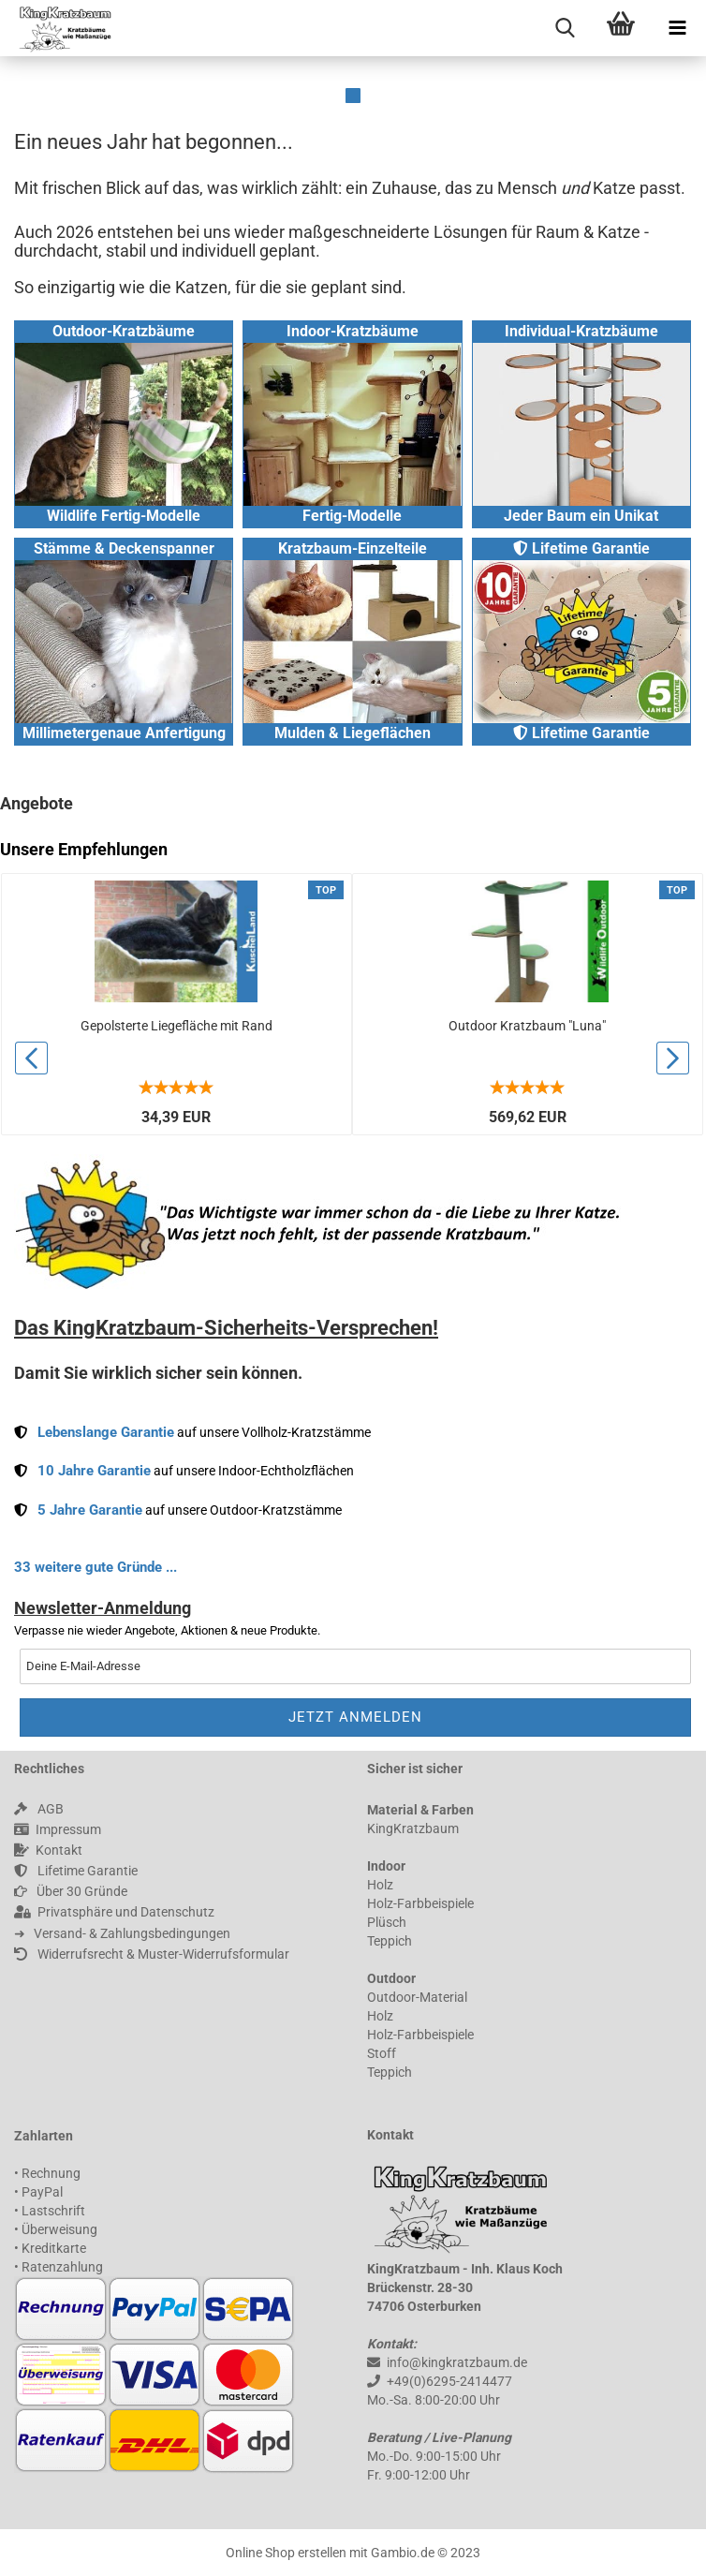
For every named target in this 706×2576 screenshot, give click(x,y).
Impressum (57, 1829)
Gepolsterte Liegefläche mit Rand (176, 1025)
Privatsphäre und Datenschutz (114, 1911)
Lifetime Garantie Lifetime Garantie (581, 641)
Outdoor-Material (417, 1997)
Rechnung (51, 2173)
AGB (39, 1808)
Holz (380, 1884)
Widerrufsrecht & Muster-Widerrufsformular (151, 1954)
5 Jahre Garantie (89, 1510)
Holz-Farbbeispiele (420, 1903)
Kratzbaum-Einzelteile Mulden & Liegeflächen (352, 641)
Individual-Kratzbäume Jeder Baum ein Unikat (581, 423)
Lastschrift (53, 2210)
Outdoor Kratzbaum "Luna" (527, 1025)
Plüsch (386, 1922)
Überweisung (59, 2229)
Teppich (389, 1940)
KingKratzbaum (413, 1828)
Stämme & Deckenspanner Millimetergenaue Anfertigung (123, 641)
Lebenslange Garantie (105, 1432)
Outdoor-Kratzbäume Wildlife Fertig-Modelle (123, 423)
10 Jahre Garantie (94, 1470)
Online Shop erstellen (286, 2552)
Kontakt (48, 1850)
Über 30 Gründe (70, 1891)
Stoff (381, 2053)
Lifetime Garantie (76, 1870)
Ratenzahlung (62, 2266)
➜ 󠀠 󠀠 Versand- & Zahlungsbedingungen (122, 1933)
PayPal (42, 2191)
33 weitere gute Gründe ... (95, 1567)
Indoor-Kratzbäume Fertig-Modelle (352, 423)
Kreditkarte (54, 2248)
